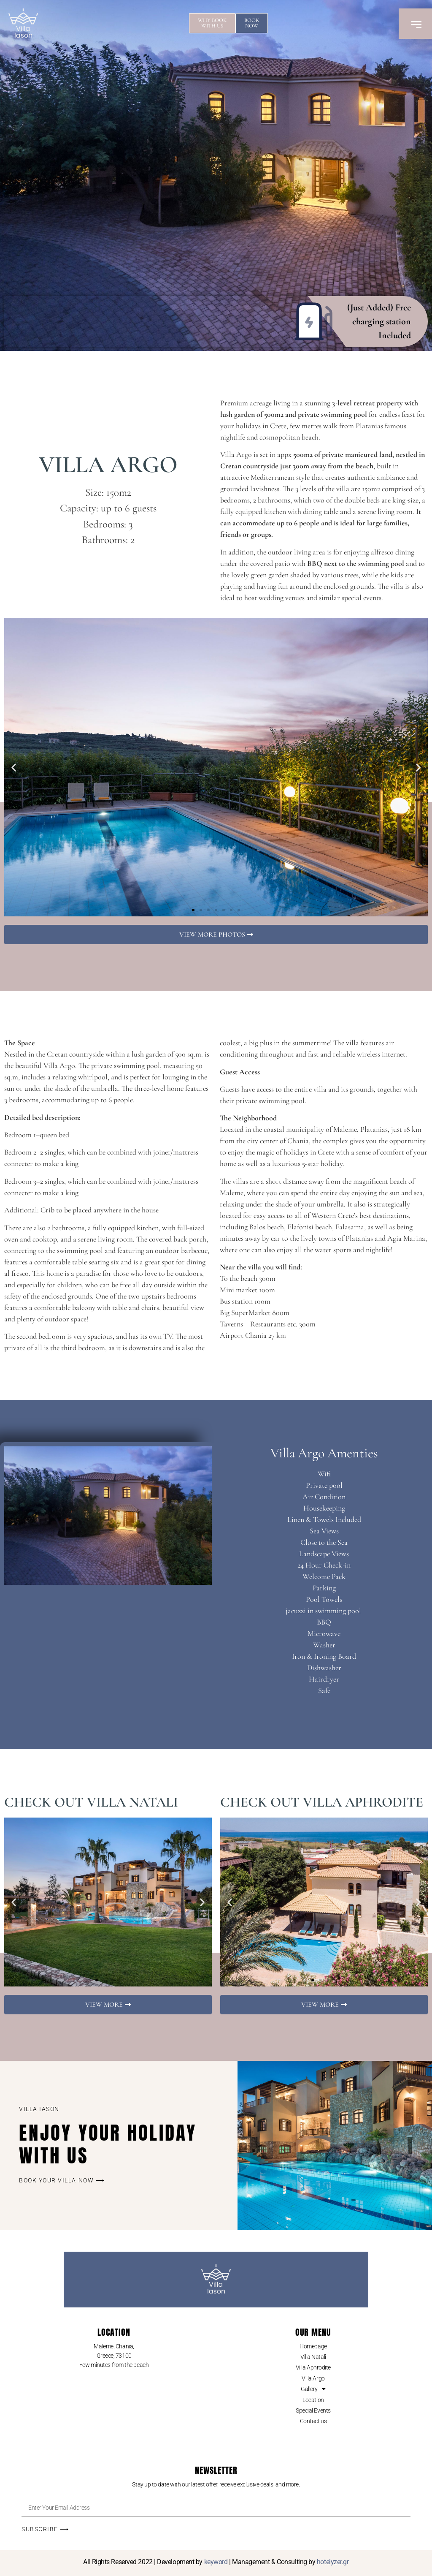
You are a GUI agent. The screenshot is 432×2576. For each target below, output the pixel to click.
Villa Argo (313, 2378)
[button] (13, 767)
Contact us (313, 2421)
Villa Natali (313, 2356)
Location (313, 2400)
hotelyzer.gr (333, 2562)
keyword (216, 2562)
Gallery (313, 2389)
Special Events (313, 2410)
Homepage (313, 2346)
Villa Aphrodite (313, 2367)
